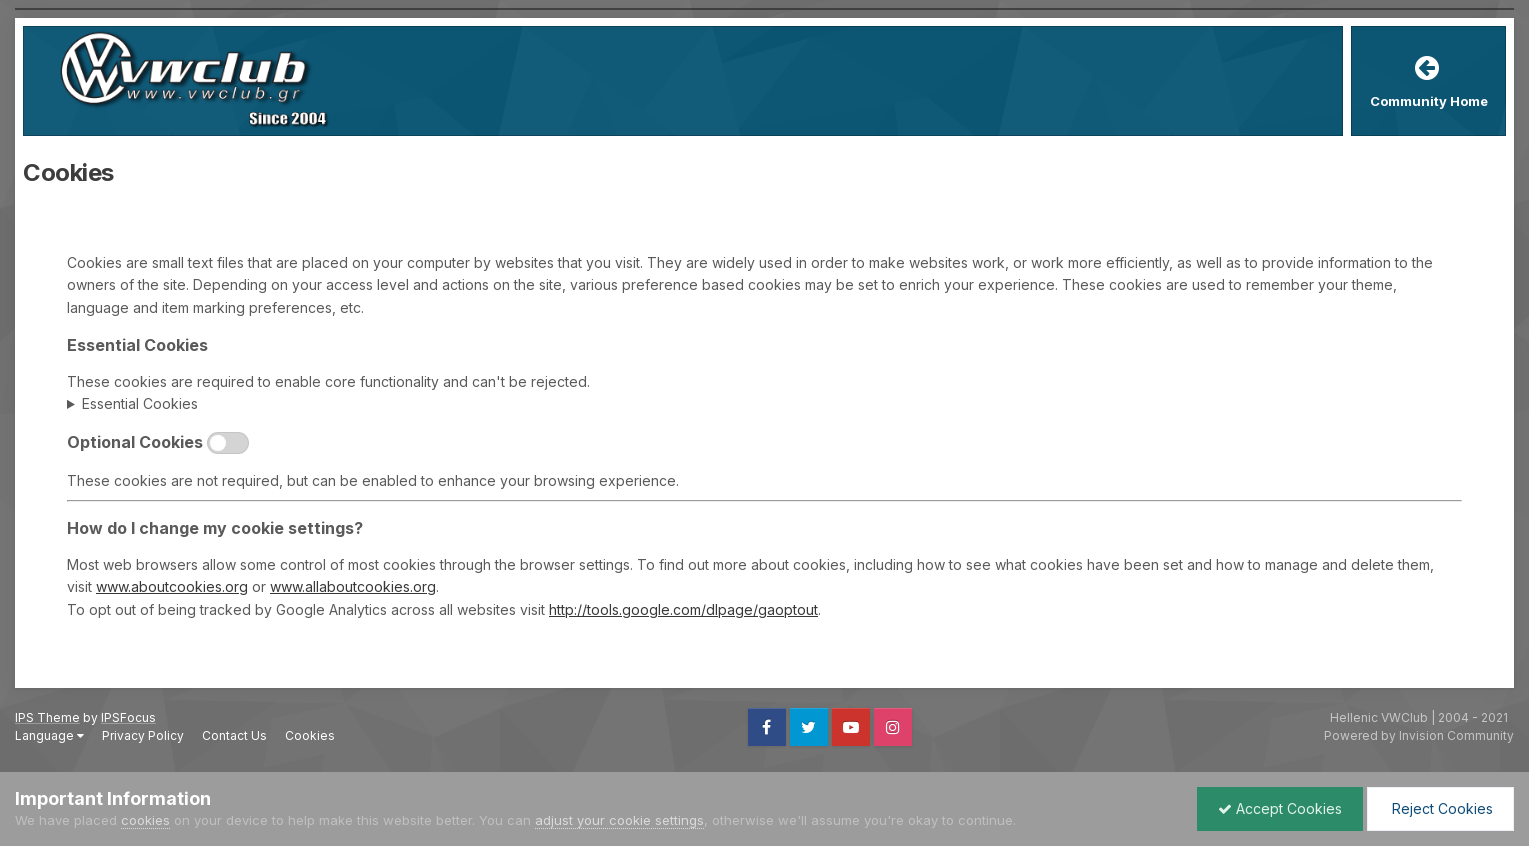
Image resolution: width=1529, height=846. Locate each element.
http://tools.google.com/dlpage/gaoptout (683, 609)
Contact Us (234, 735)
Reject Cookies (1440, 808)
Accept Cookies (1280, 808)
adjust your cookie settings (619, 820)
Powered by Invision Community (1419, 735)
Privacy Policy (143, 735)
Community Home (1429, 101)
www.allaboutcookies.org (353, 586)
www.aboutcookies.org (172, 586)
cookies (145, 820)
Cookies (310, 735)
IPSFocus (128, 717)
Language (49, 735)
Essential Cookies (140, 403)
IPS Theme (47, 717)
